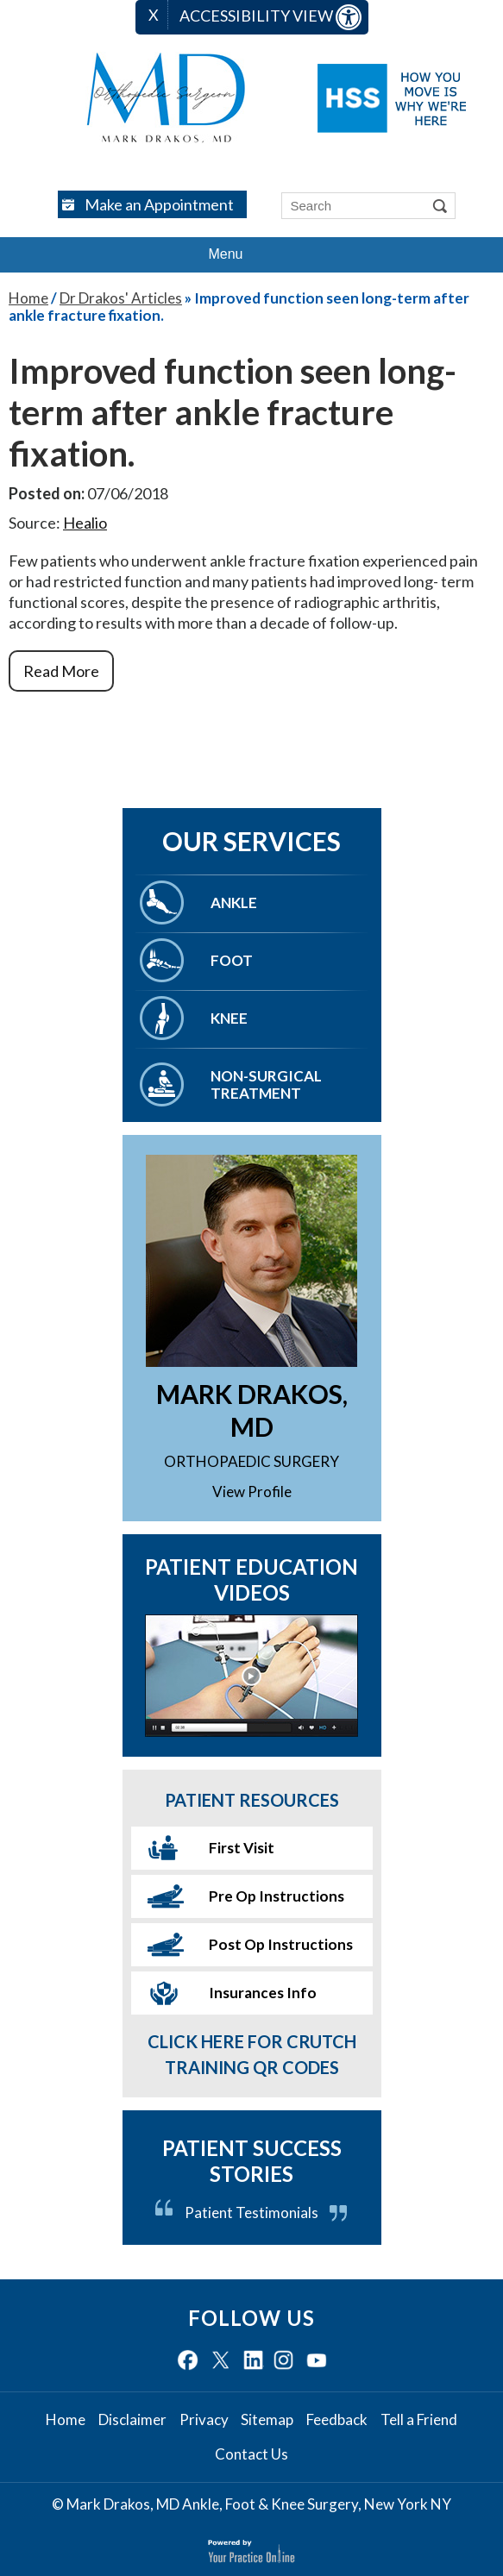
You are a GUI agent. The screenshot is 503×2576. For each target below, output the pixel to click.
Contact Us (251, 2454)
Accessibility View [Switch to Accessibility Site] (270, 17)
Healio (85, 522)
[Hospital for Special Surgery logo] (392, 98)
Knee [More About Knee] (229, 1018)
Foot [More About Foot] (232, 960)
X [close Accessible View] (153, 14)
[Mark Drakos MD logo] (166, 98)
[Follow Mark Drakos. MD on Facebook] (187, 2361)
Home (28, 298)
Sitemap (267, 2420)
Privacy (204, 2420)
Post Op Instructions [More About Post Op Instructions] (281, 1944)
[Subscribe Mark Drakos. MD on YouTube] (316, 2361)
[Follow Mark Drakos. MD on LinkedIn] (253, 2361)
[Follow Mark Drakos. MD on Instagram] (283, 2361)
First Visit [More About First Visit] (241, 1848)
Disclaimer (132, 2420)
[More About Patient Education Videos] (252, 1675)
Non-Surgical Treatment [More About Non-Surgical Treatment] (266, 1084)
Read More (61, 670)
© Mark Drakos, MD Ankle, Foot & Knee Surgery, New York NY (251, 2504)
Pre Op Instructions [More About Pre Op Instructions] (276, 1896)
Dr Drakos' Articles (121, 298)
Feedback (337, 2420)
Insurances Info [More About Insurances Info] (263, 1993)
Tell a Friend (418, 2420)
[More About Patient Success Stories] (252, 2177)
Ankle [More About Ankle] (234, 902)
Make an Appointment (159, 204)
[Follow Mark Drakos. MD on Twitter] (220, 2361)
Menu (247, 255)
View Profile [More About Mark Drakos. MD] (252, 1492)
